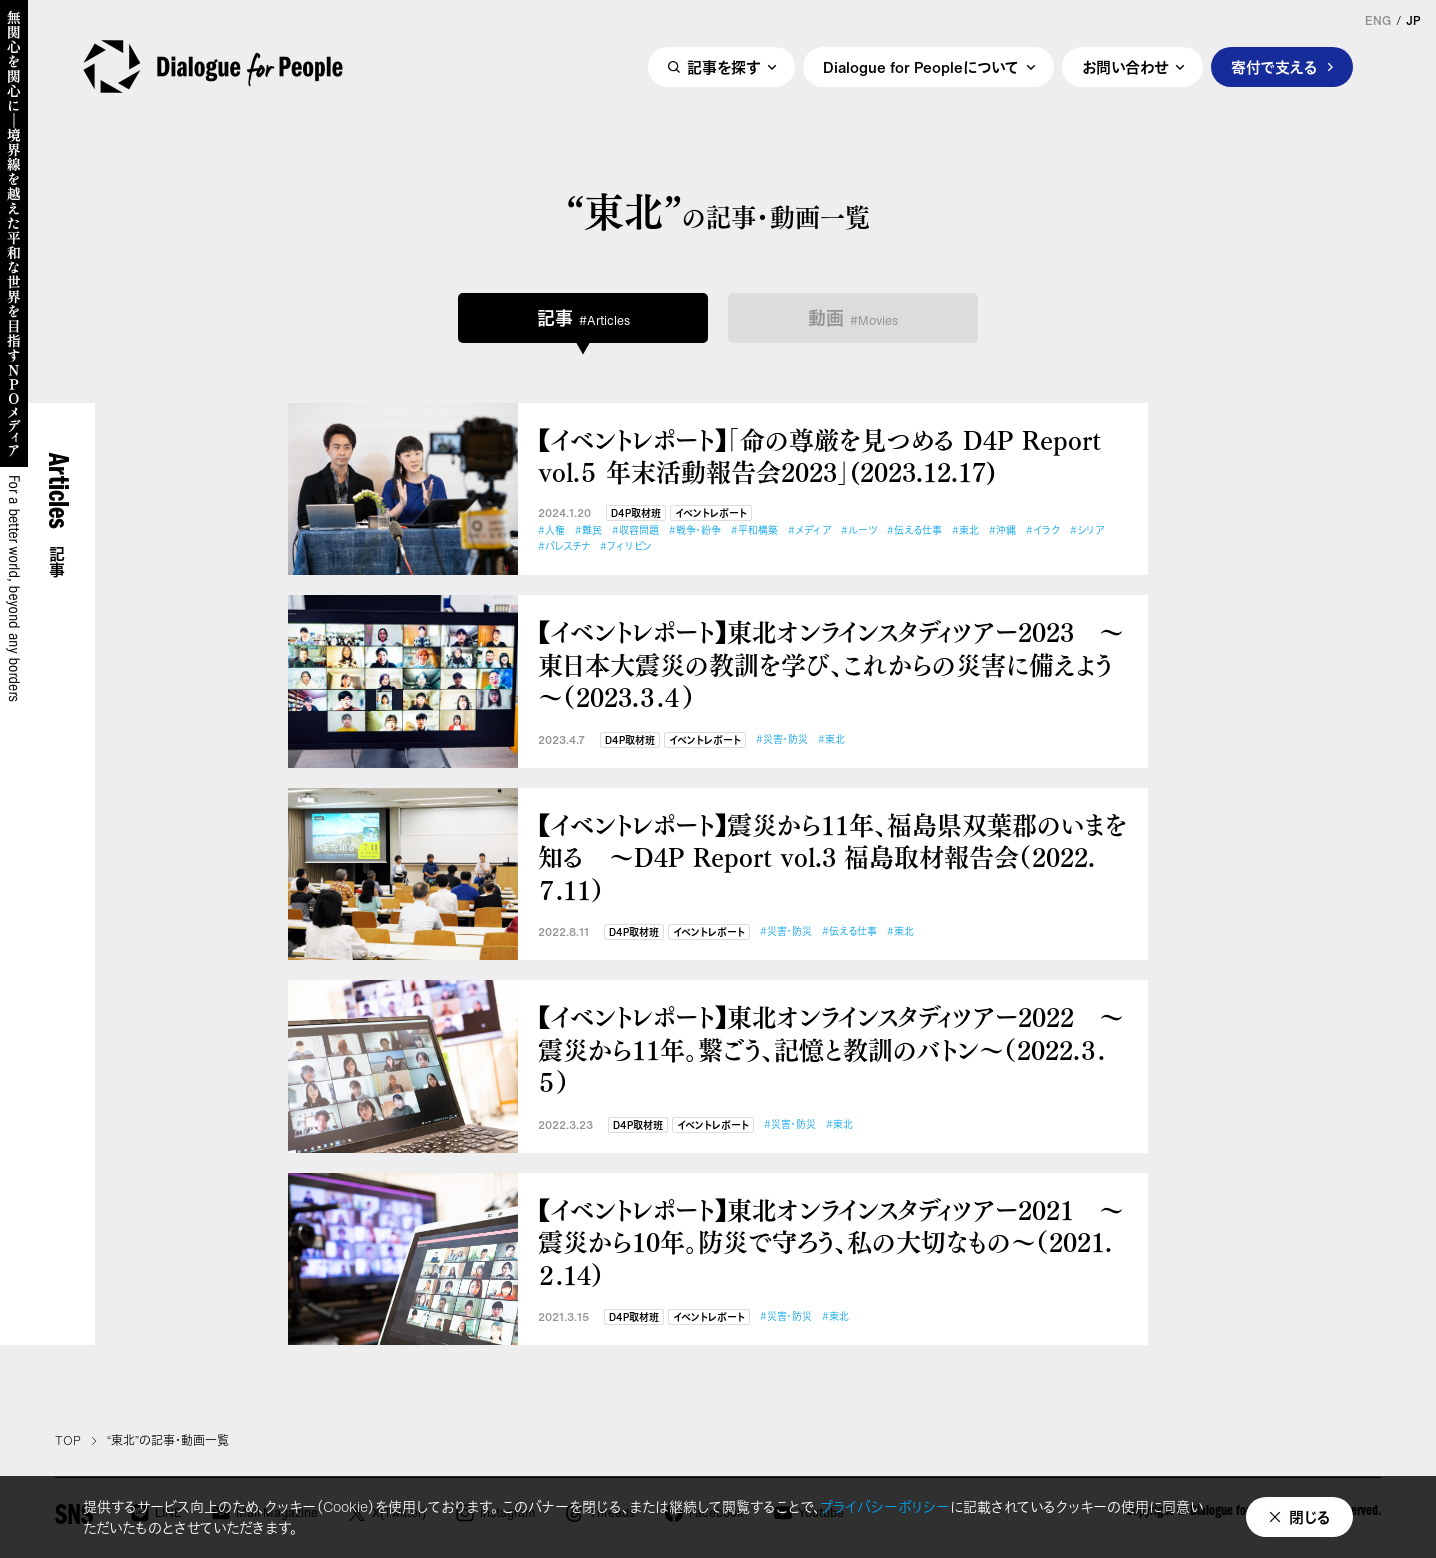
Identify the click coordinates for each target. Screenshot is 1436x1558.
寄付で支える (1274, 67)
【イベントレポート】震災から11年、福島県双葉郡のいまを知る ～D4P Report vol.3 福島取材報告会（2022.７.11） (832, 857)
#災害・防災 (782, 739)
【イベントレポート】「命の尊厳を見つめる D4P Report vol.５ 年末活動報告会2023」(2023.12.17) (819, 455)
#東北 (965, 530)
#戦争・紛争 (695, 530)
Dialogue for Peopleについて (921, 67)
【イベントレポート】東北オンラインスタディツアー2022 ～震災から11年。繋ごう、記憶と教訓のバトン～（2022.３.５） (831, 1049)
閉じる (1310, 1517)
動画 (853, 318)
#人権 (551, 530)
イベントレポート (711, 513)
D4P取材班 (636, 513)
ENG (1378, 21)
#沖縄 (1002, 530)
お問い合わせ (1125, 67)
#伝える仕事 (914, 530)
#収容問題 (635, 530)
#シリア (1087, 530)
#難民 (588, 530)
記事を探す (723, 67)
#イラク (1043, 530)
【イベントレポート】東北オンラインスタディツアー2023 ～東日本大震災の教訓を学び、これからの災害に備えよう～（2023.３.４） (831, 664)
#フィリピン (626, 546)
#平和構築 (754, 530)
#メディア (809, 530)
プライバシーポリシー (885, 1506)
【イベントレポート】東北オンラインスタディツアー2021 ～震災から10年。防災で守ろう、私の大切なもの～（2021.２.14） (831, 1242)
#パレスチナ (564, 546)
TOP (68, 1441)
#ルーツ (859, 530)
